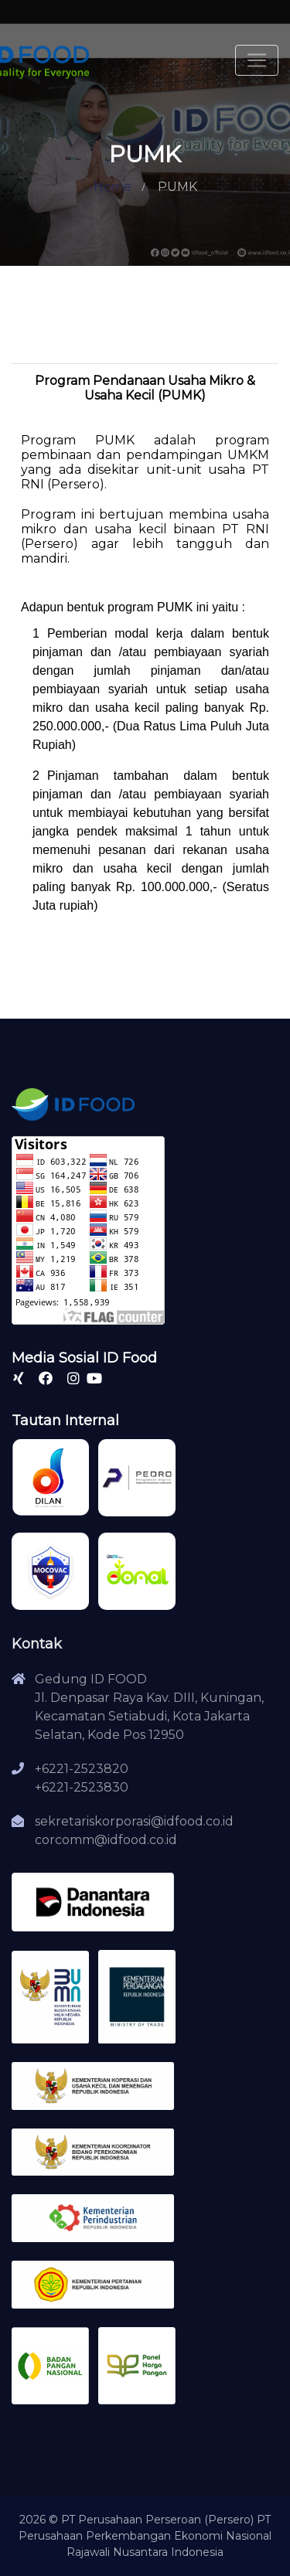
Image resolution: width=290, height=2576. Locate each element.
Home (112, 186)
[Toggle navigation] (256, 60)
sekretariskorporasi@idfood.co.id (134, 1821)
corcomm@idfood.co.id (106, 1839)
